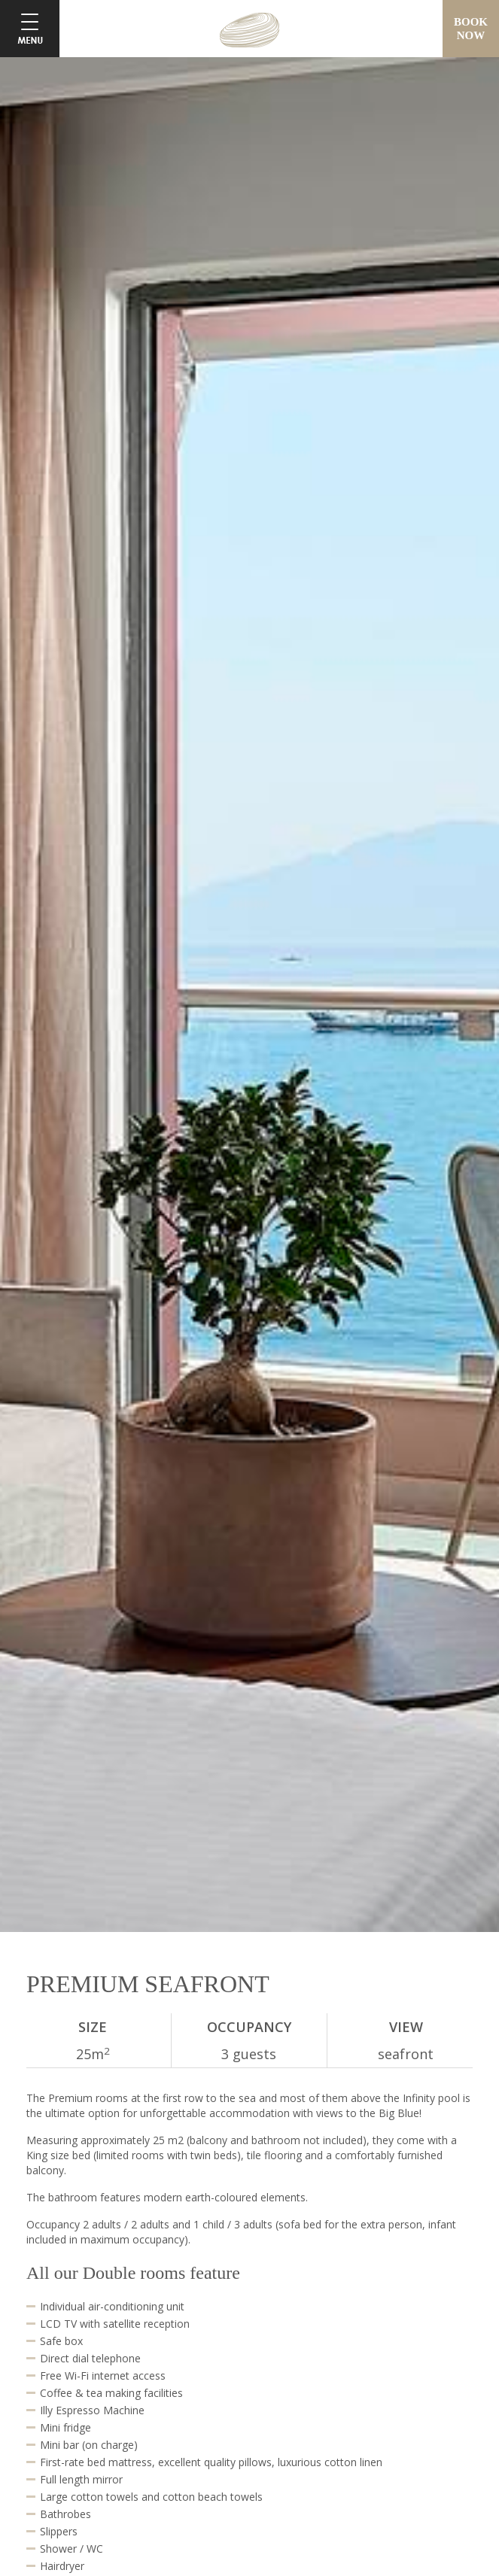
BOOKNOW (471, 28)
